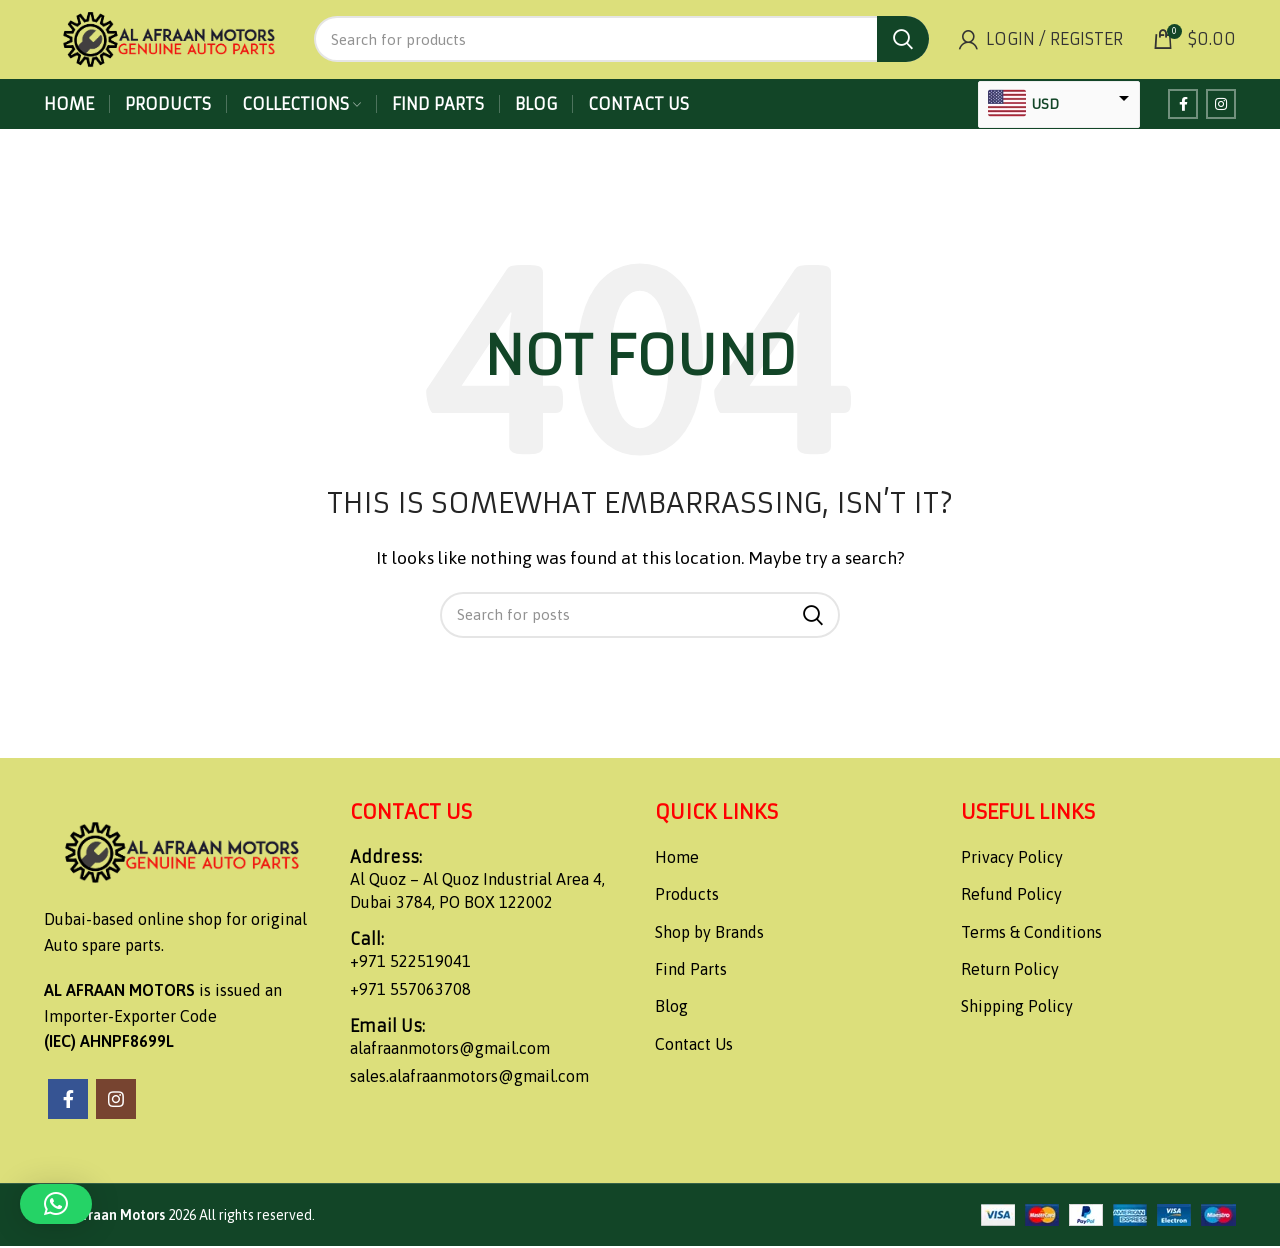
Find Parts (691, 971)
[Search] (621, 40)
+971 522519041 (410, 963)
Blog (671, 1008)
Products (687, 896)
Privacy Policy (1012, 858)
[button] (56, 1204)
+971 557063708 (410, 990)
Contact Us (694, 1045)
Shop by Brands (709, 933)
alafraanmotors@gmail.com (450, 1050)
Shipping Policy (1017, 1008)
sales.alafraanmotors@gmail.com (469, 1077)
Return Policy (1010, 971)
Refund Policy (1011, 896)
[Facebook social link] (1183, 106)
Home (677, 858)
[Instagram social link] (1221, 106)
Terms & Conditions (1031, 933)
